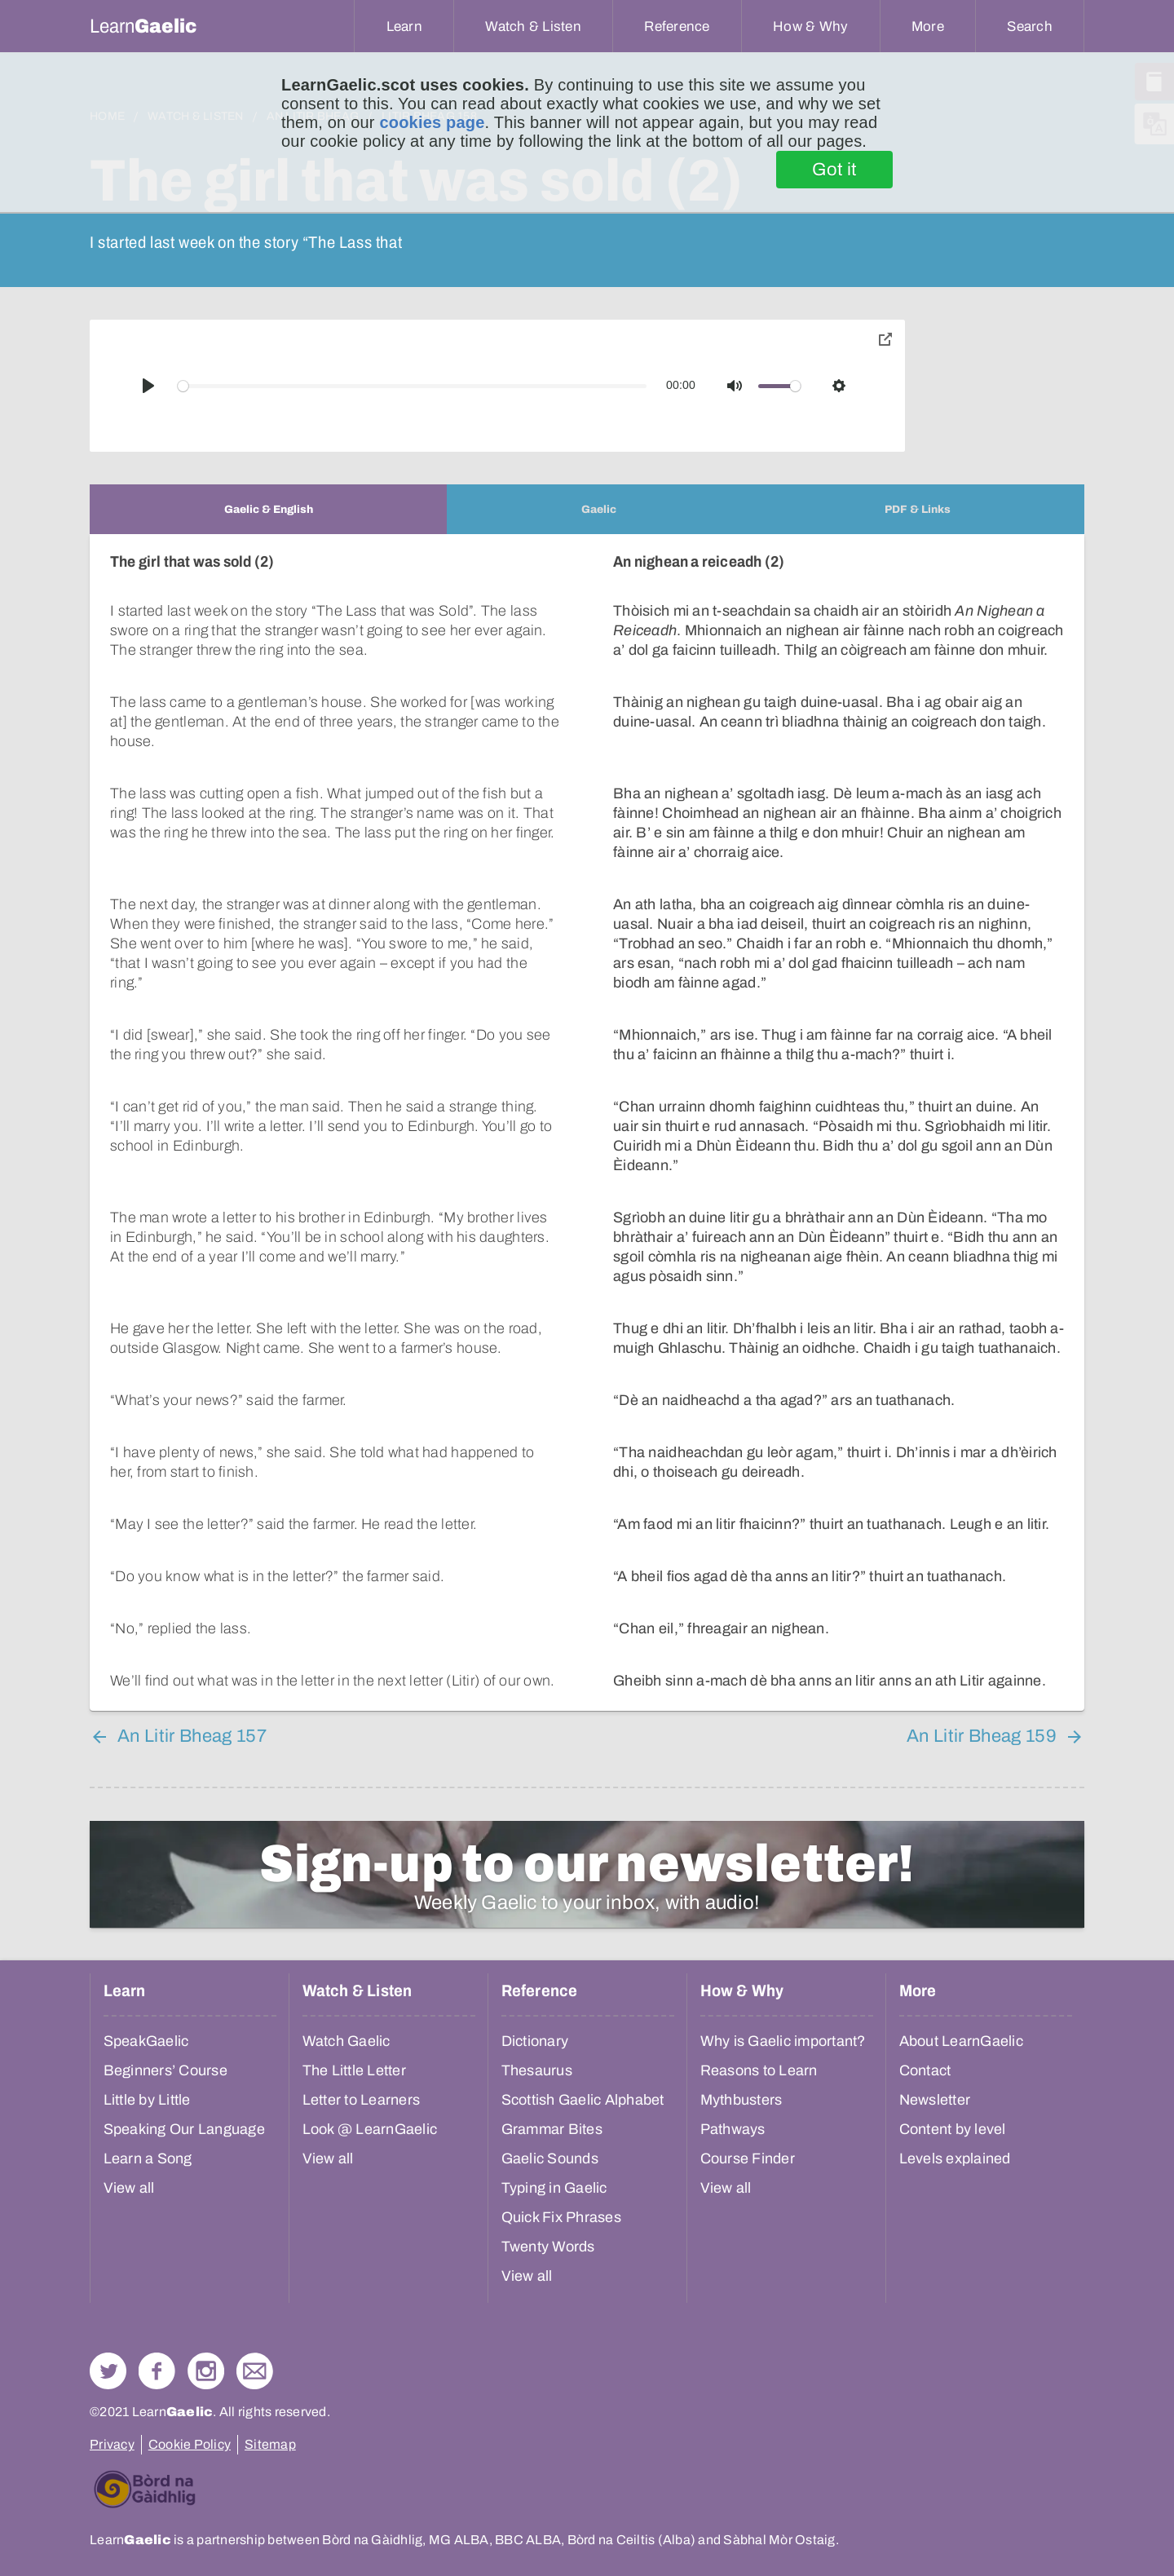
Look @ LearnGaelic (370, 2129)
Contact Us (254, 2371)
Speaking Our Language (184, 2129)
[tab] (268, 509)
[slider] (412, 386)
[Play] (148, 385)
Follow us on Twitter (108, 2371)
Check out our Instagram (206, 2371)
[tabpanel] (587, 1122)
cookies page (431, 122)
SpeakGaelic (146, 2041)
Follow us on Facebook (157, 2371)
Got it (834, 169)
